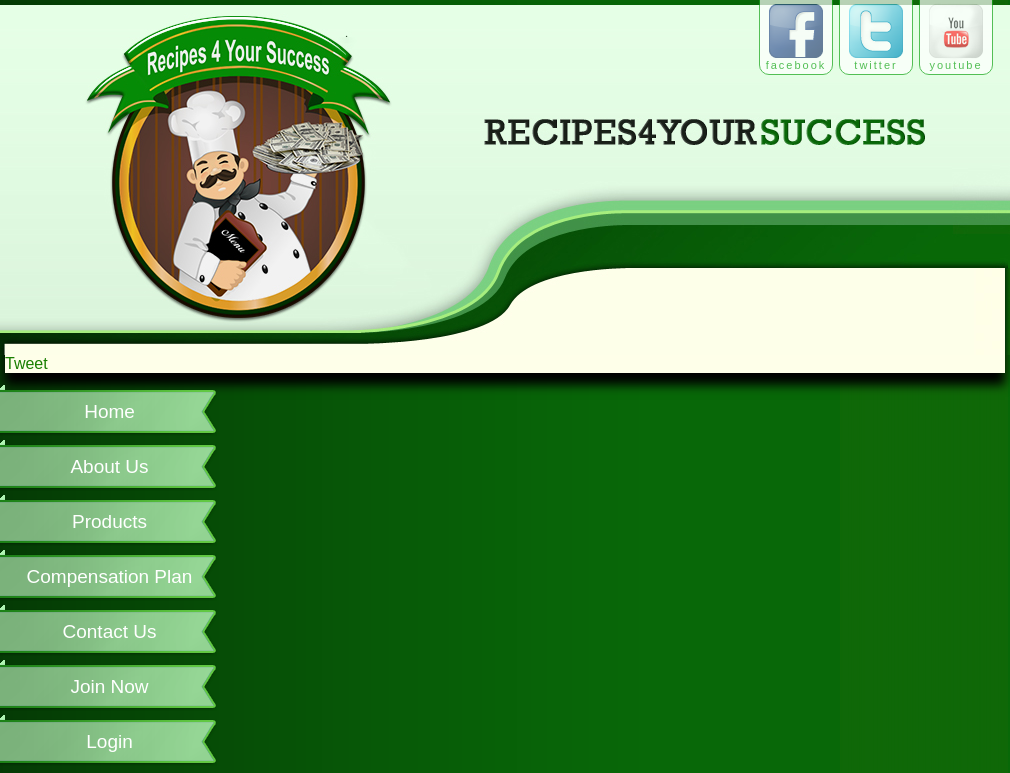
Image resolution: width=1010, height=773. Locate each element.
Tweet (26, 363)
